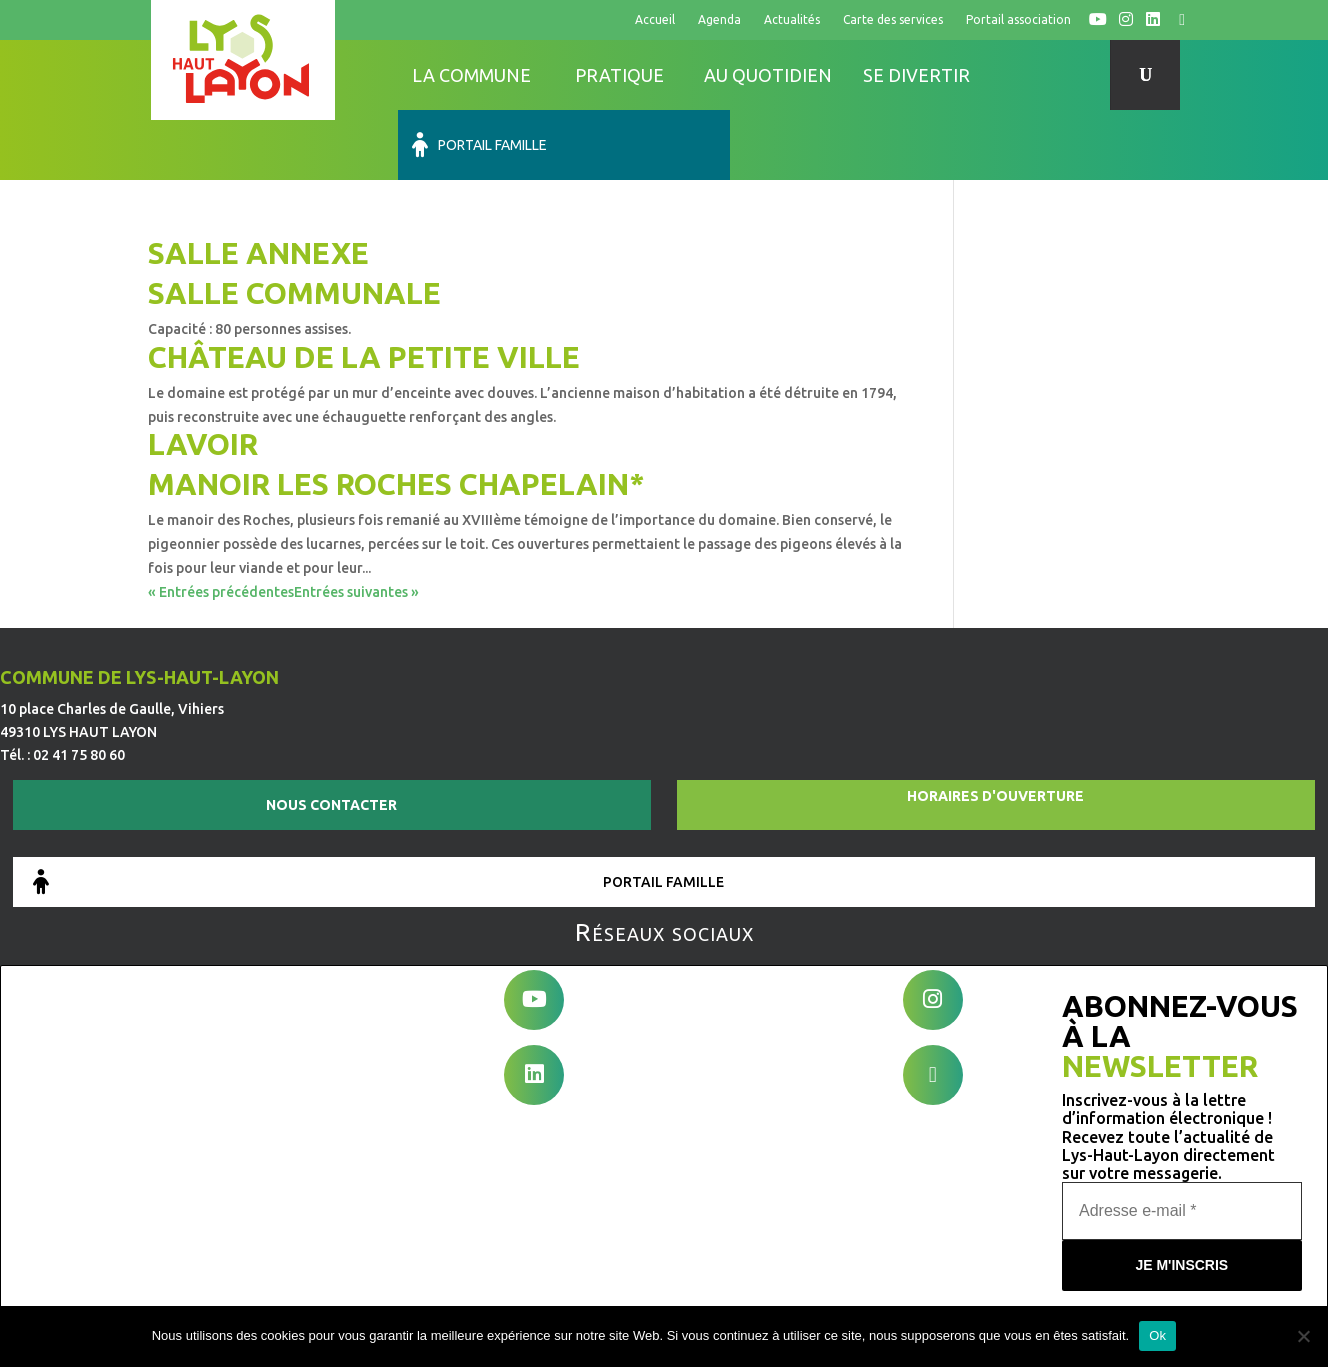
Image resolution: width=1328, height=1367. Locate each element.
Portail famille (1057, 75)
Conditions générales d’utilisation (726, 1290)
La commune (471, 75)
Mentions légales (547, 1290)
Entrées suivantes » (356, 522)
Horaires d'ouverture (995, 728)
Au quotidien (768, 75)
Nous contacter (331, 737)
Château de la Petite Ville (364, 287)
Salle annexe (258, 183)
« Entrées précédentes (221, 522)
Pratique (619, 75)
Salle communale (294, 223)
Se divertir (916, 75)
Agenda (719, 19)
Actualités (792, 19)
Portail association (1018, 19)
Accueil (655, 19)
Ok (1157, 1335)
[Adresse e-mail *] (1182, 1132)
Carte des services (893, 19)
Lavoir (203, 374)
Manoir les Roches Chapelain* (396, 414)
